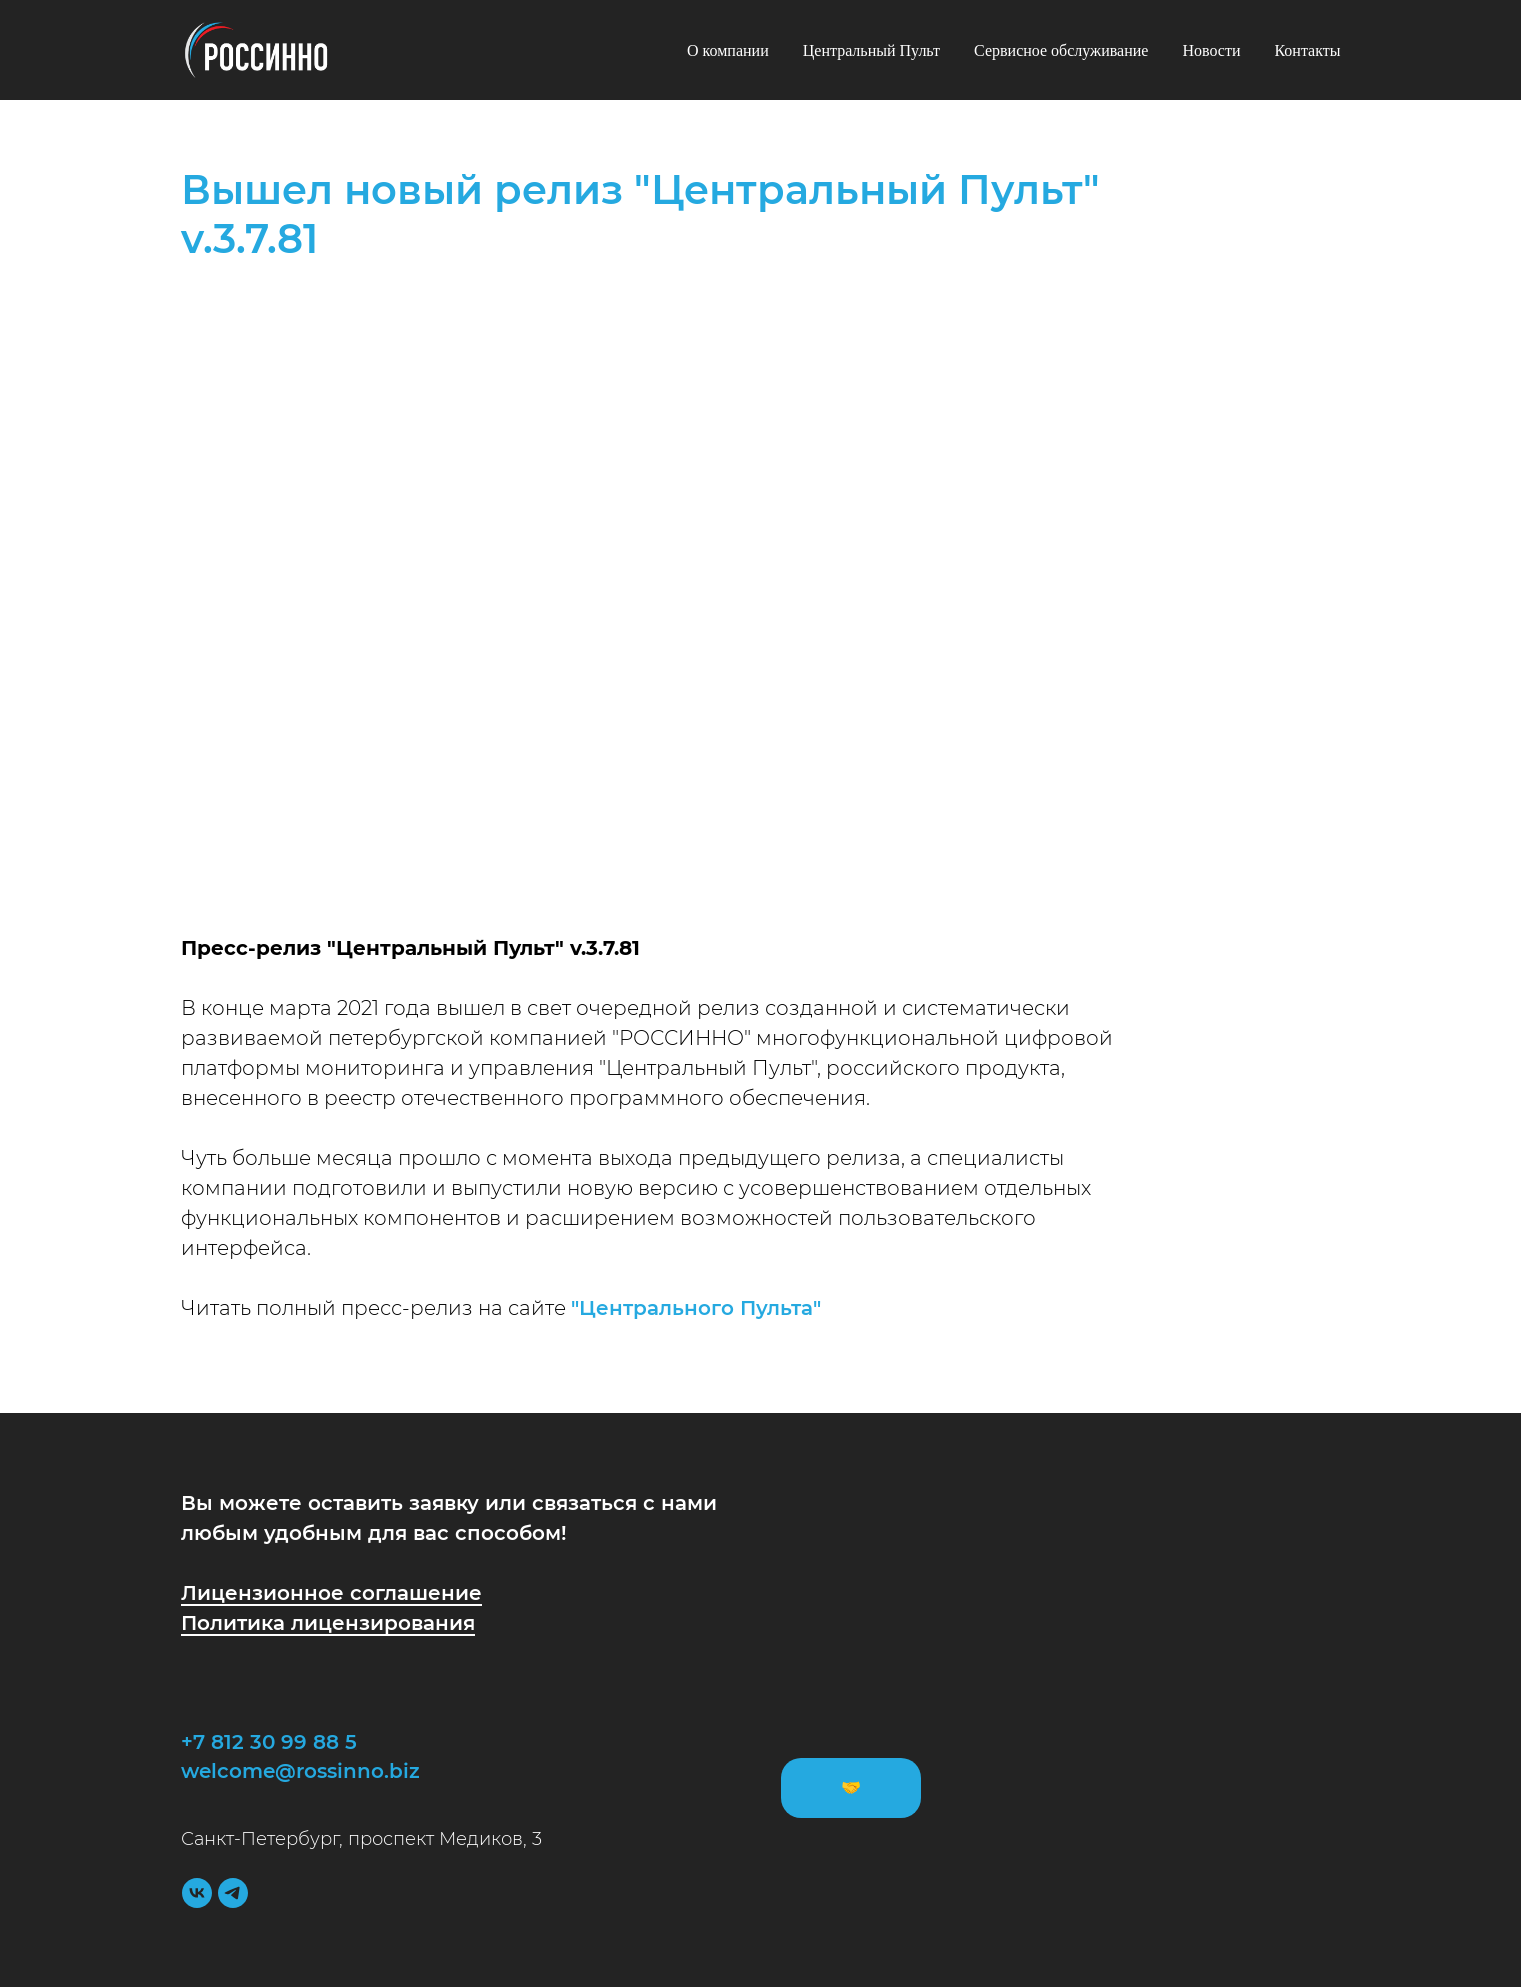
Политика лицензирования (328, 1623)
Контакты (1307, 50)
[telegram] (233, 1893)
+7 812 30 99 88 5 (269, 1742)
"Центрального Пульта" (696, 1308)
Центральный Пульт (871, 50)
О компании (728, 50)
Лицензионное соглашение (331, 1593)
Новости (1211, 50)
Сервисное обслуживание (1061, 50)
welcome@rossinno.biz (300, 1771)
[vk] (197, 1893)
